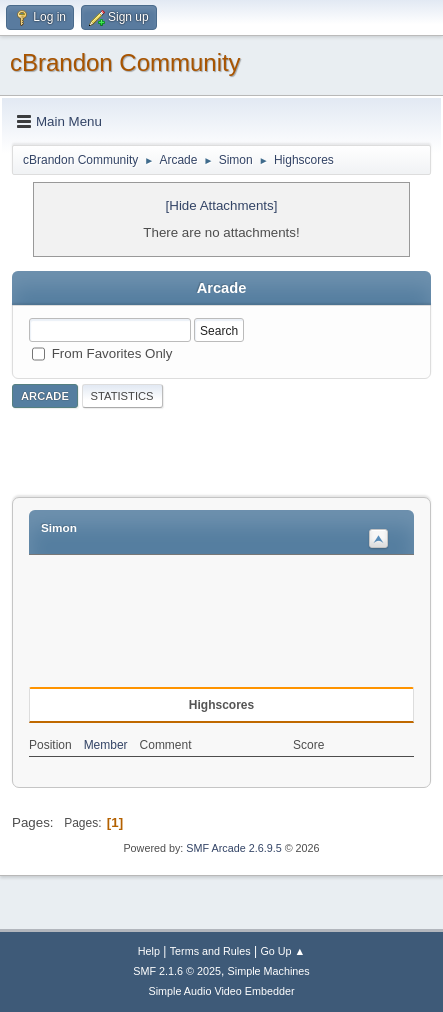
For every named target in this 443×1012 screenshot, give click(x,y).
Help (149, 951)
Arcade (45, 396)
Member (106, 745)
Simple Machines (269, 971)
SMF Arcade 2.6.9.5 (233, 848)
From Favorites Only (112, 352)
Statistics (122, 396)
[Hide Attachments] (222, 205)
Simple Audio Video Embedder (221, 991)
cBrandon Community (125, 62)
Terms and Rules (210, 951)
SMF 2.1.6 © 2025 (177, 971)
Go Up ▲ (282, 951)
